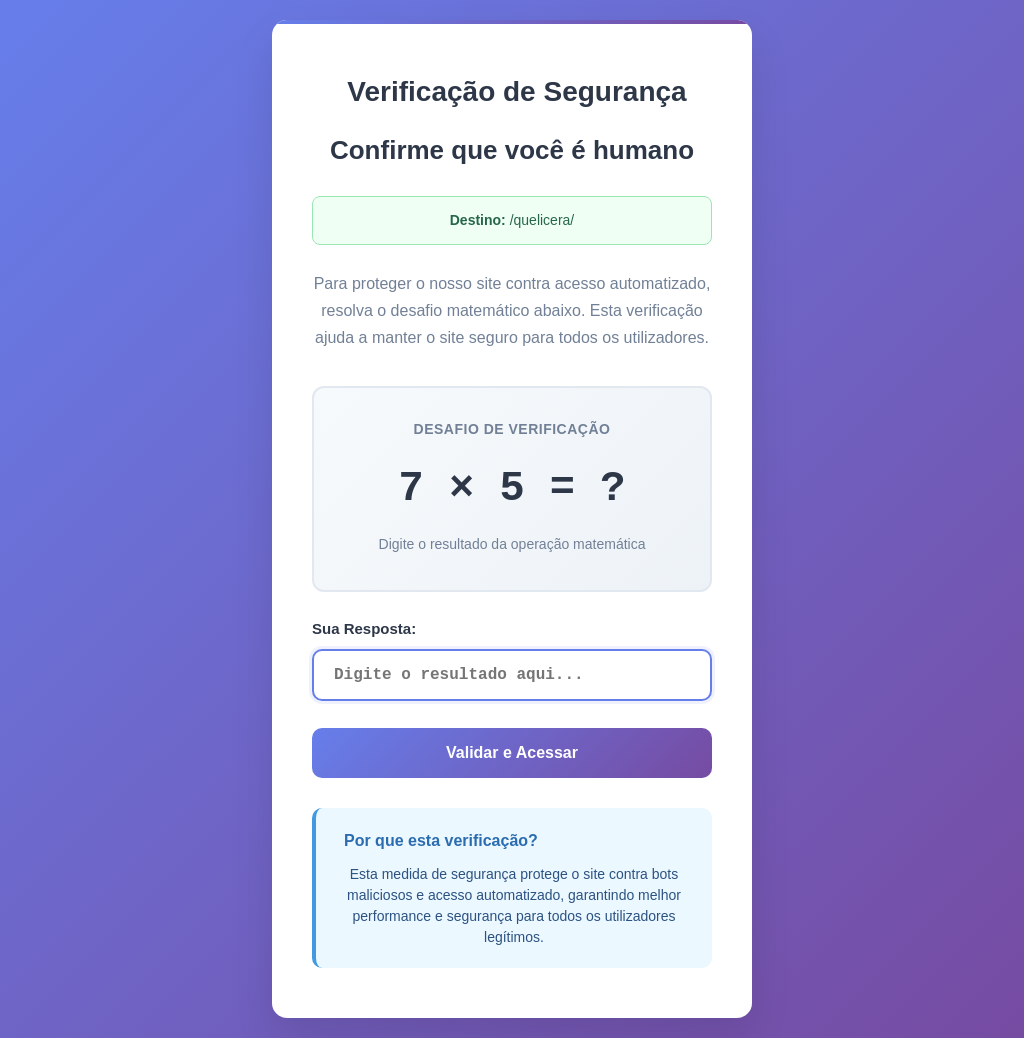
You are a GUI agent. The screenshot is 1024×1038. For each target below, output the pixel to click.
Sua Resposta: (364, 628)
